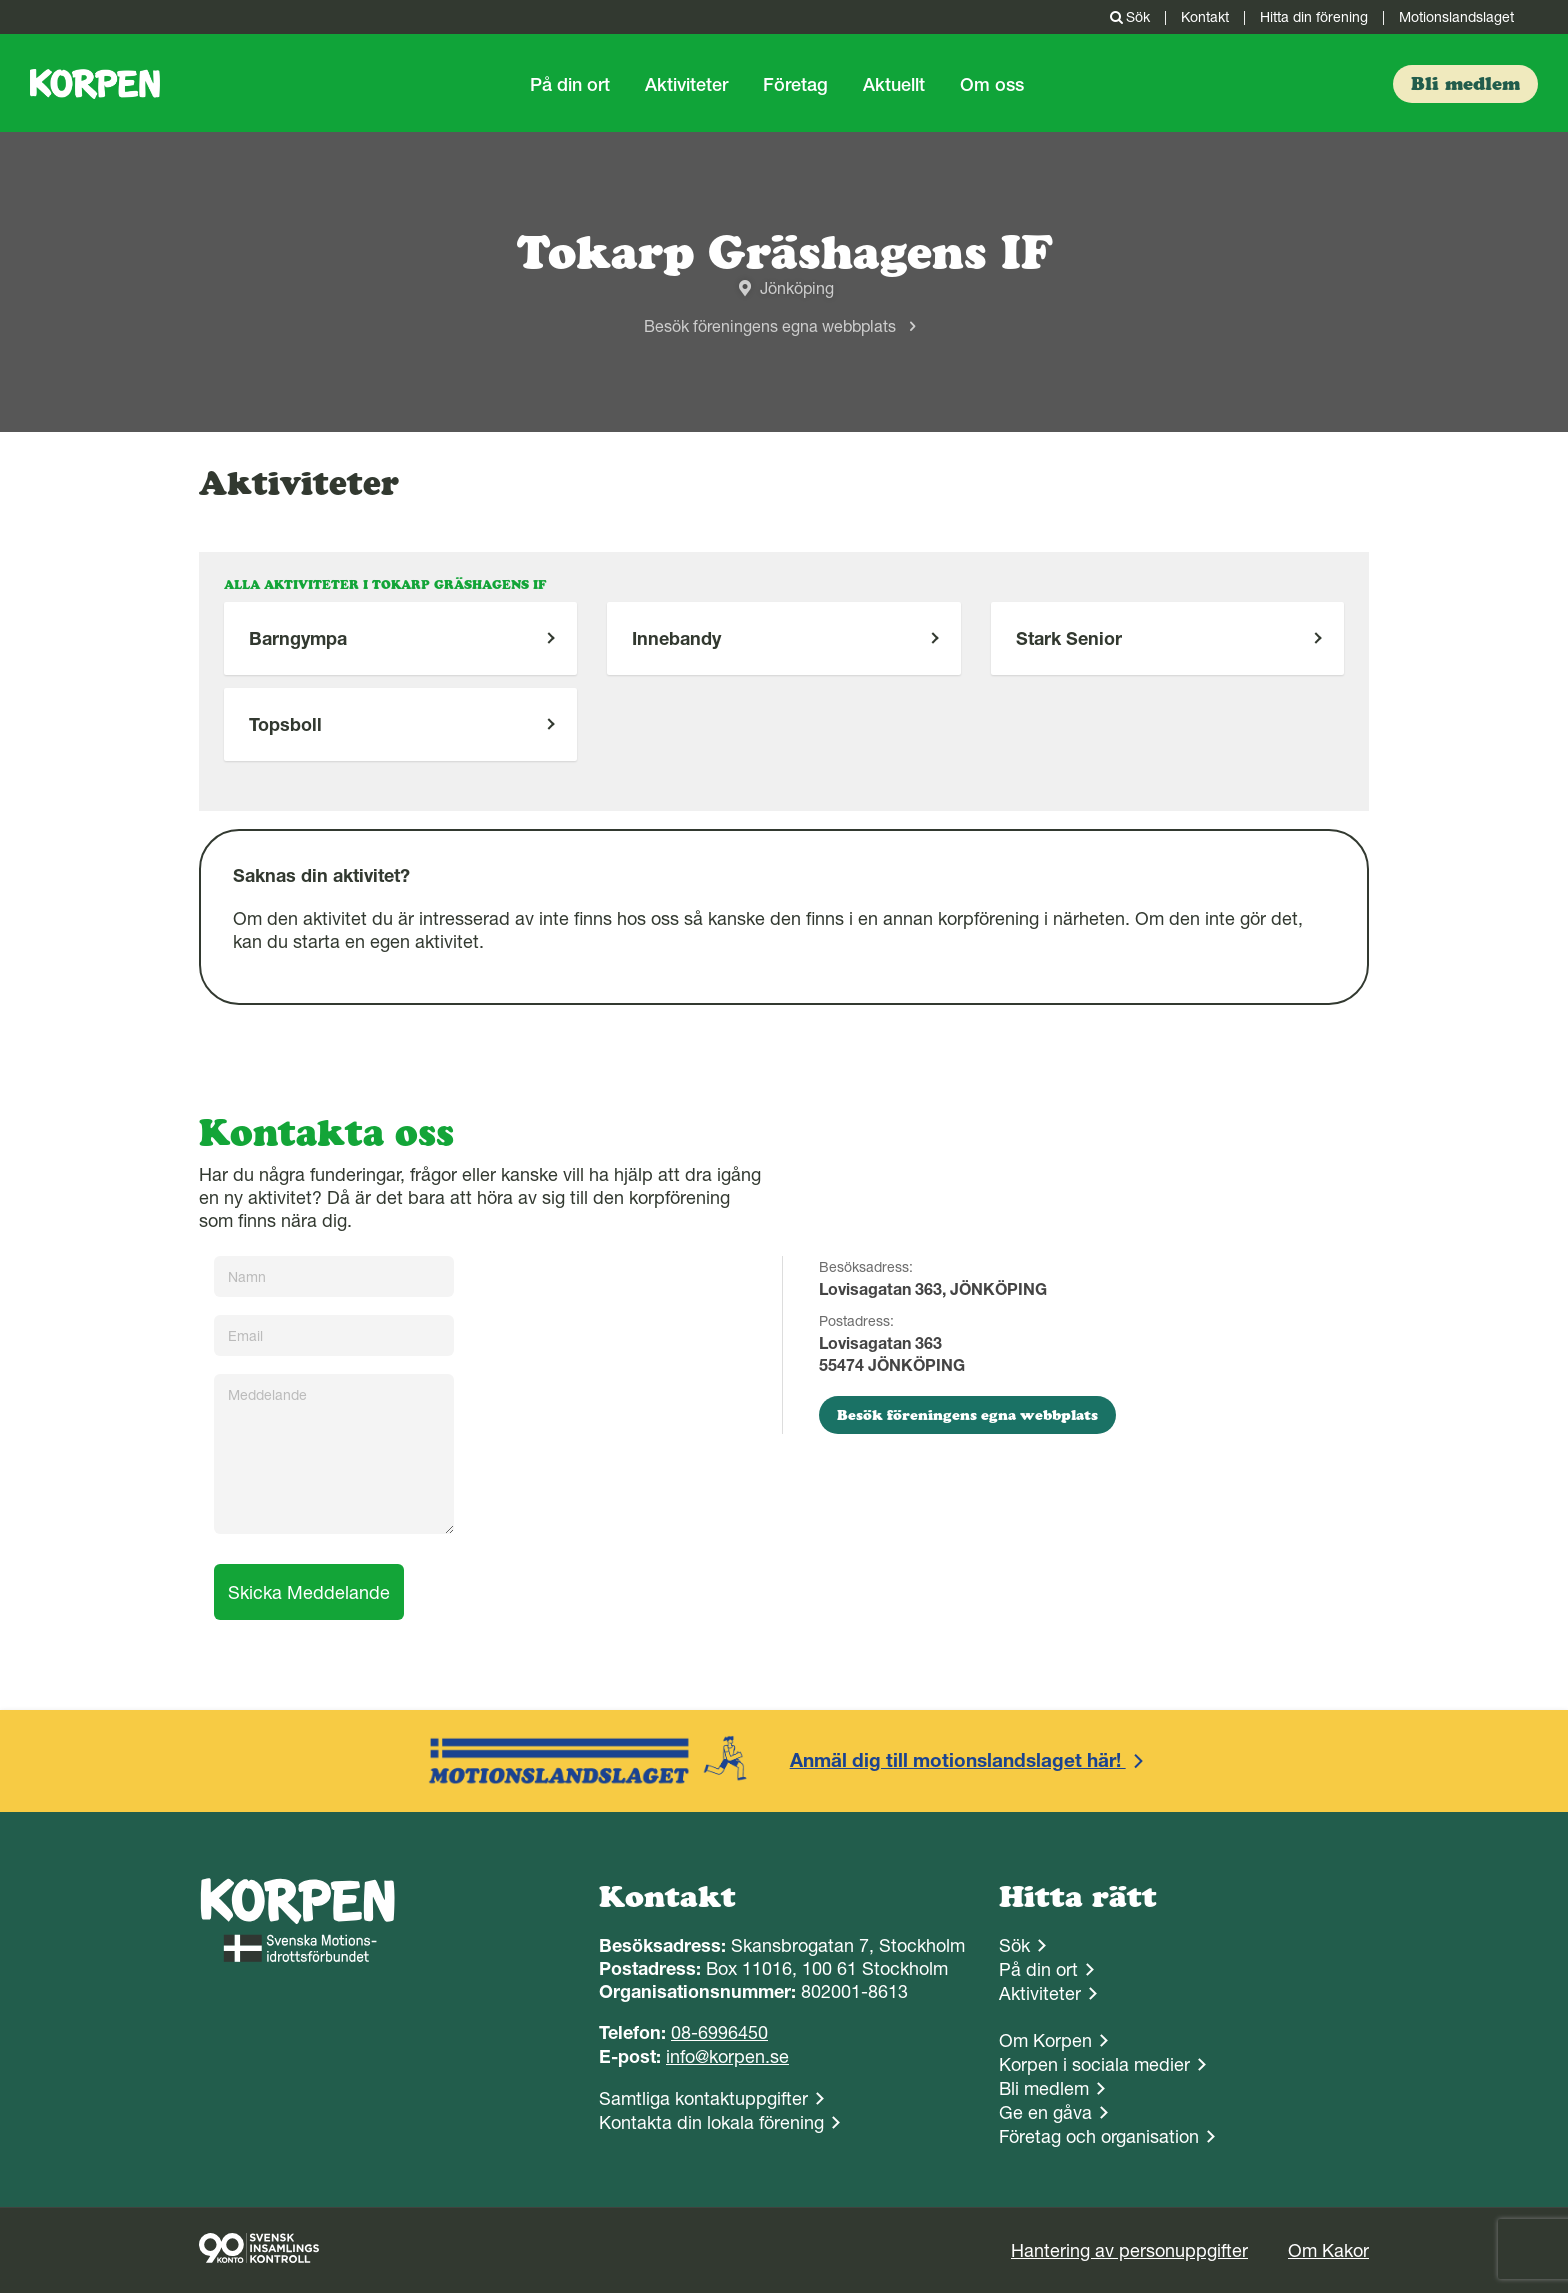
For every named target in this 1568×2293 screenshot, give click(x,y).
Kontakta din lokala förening (711, 2122)
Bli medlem (1044, 2088)
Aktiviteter (686, 84)
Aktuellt (894, 84)
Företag (795, 84)
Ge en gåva (1045, 2112)
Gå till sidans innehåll (0, 0)
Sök (1128, 17)
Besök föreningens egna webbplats (770, 326)
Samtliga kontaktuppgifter (703, 2098)
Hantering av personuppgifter (1129, 2250)
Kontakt (1205, 17)
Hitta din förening (1314, 17)
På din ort (570, 84)
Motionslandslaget (1456, 17)
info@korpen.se (727, 2056)
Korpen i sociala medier (1094, 2064)
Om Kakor (1328, 2250)
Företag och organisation (1099, 2136)
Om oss (992, 84)
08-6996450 (719, 2032)
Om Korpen (1045, 2040)
